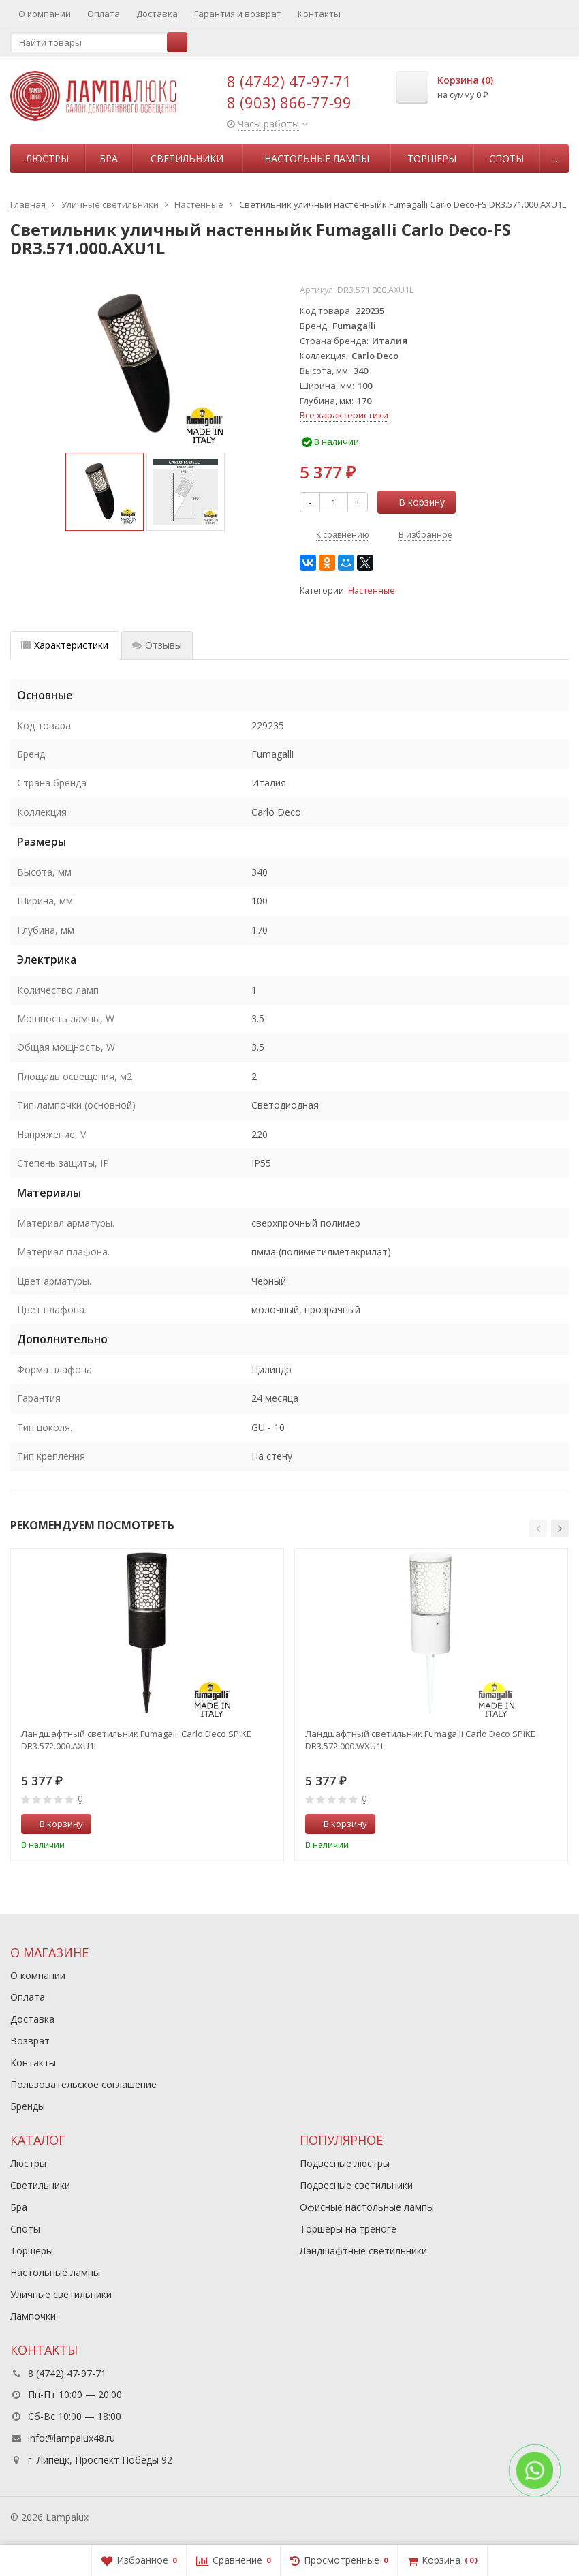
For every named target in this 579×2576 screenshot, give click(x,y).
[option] (104, 492)
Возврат (30, 2040)
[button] (538, 1528)
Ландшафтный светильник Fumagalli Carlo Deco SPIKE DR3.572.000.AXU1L (136, 1740)
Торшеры (431, 158)
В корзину (414, 501)
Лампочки (33, 2316)
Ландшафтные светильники (363, 2250)
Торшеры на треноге (348, 2228)
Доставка (157, 13)
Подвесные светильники (356, 2185)
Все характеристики (344, 415)
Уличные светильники (61, 2294)
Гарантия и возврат (237, 13)
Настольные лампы (316, 158)
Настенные (371, 590)
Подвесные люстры (345, 2163)
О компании (44, 13)
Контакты (319, 13)
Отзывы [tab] (157, 645)
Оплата (103, 13)
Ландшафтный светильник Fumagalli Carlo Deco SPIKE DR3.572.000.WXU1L (420, 1740)
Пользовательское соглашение (83, 2084)
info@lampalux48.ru (71, 2438)
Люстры (47, 158)
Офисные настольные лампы (367, 2207)
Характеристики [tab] (64, 645)
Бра (108, 158)
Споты (506, 158)
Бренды (27, 2106)
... (554, 158)
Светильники (187, 158)
